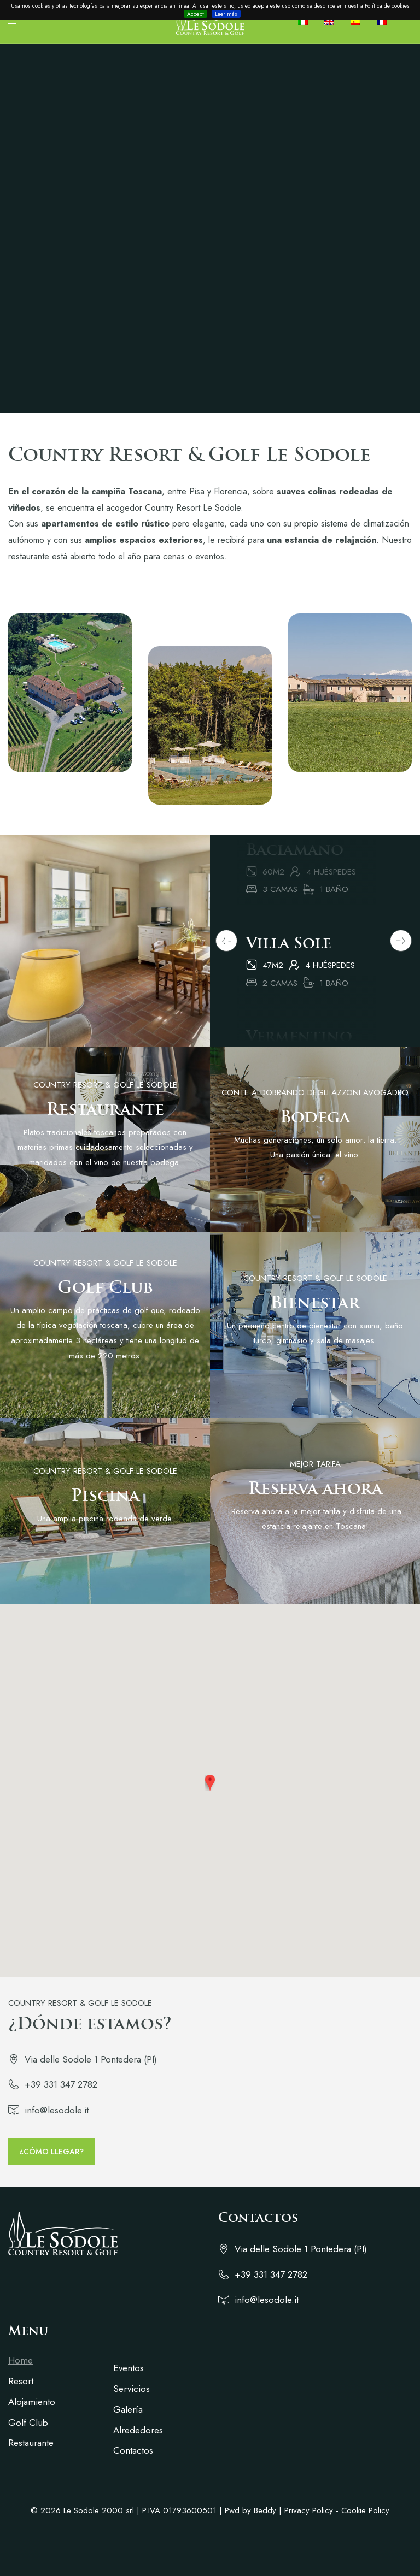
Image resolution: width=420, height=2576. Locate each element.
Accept (195, 14)
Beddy (265, 2510)
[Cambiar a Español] (360, 21)
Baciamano (294, 874)
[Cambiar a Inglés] (333, 21)
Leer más (226, 14)
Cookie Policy (365, 2510)
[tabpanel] (306, 982)
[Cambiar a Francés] (386, 21)
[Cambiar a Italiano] (307, 21)
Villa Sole (288, 967)
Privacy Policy (308, 2510)
